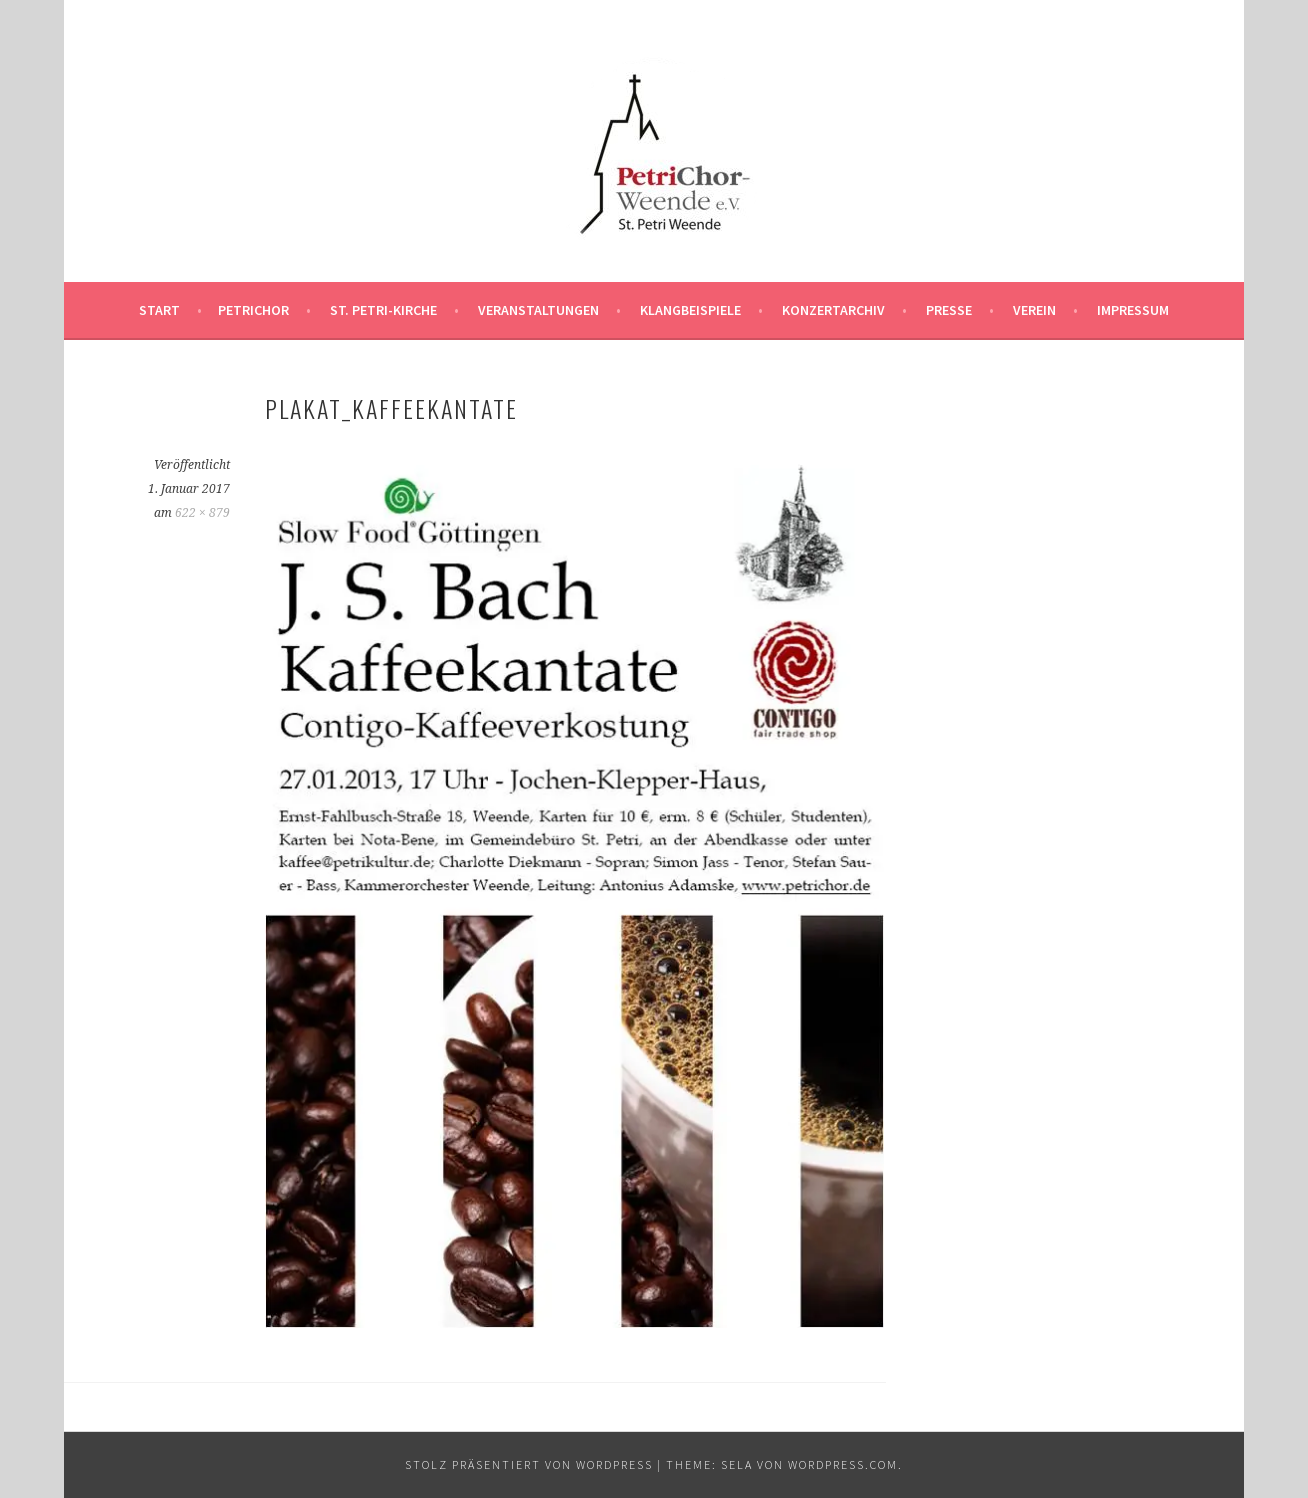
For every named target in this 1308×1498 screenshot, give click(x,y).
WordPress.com (843, 1464)
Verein (1034, 310)
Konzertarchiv (833, 310)
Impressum (1133, 310)
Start (159, 310)
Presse (949, 310)
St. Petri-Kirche (383, 310)
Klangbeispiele (690, 310)
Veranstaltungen (538, 310)
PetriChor (253, 310)
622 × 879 (202, 513)
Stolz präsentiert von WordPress (529, 1464)
